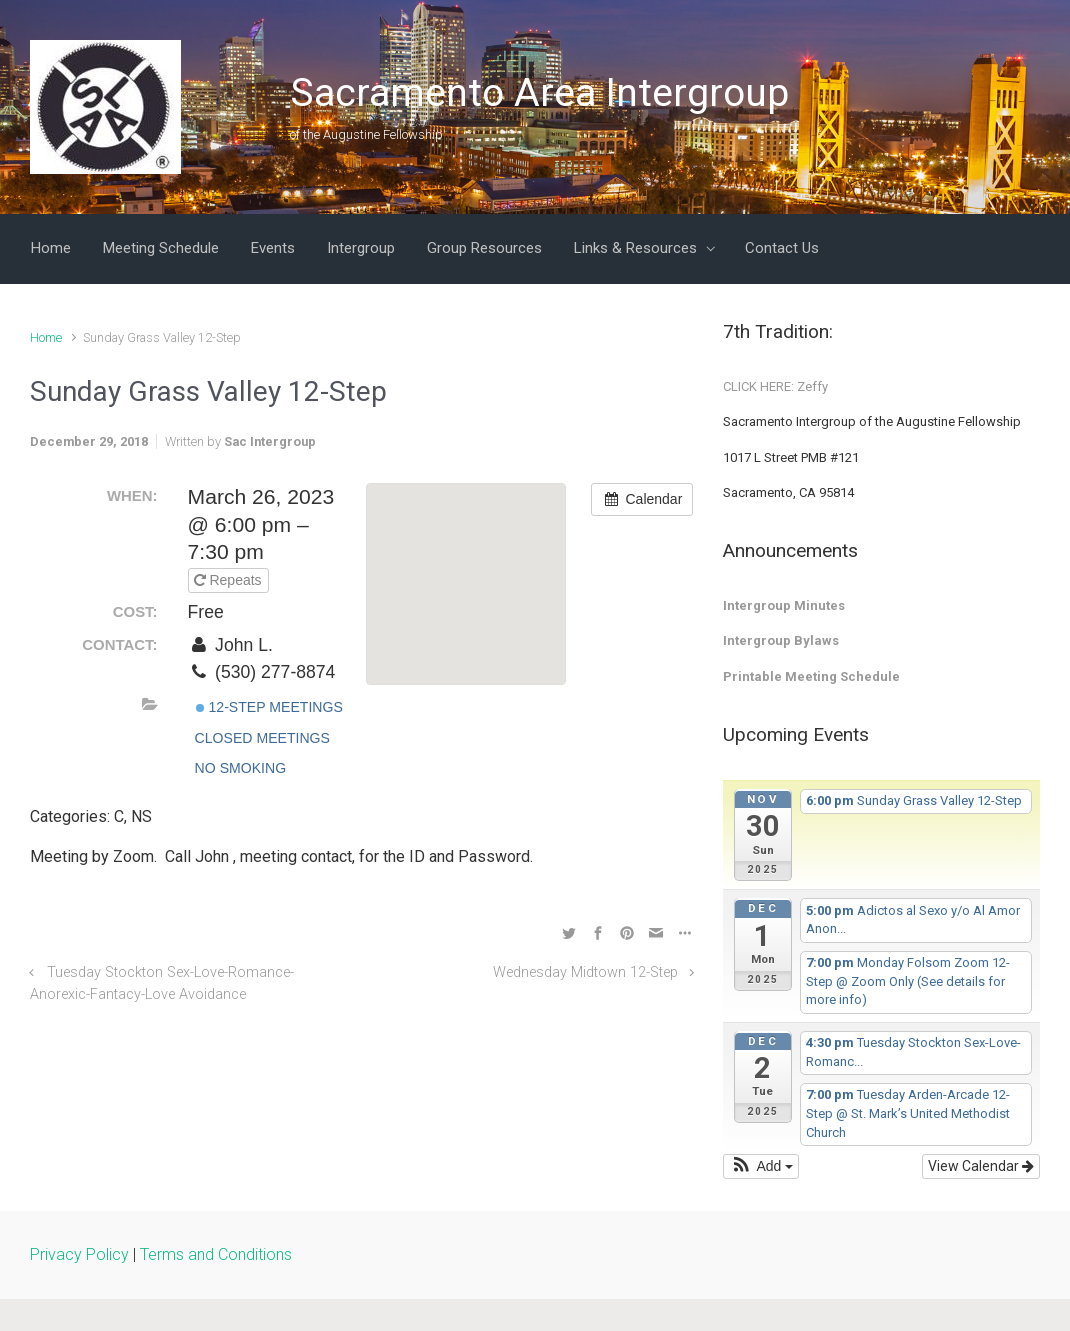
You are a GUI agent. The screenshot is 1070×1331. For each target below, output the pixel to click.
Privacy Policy (79, 1254)
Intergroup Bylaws (781, 640)
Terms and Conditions (216, 1254)
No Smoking (241, 768)
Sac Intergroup (270, 441)
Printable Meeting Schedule (811, 676)
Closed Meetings (262, 738)
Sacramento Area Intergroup (539, 93)
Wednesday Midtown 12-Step (585, 972)
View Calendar (981, 1166)
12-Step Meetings (269, 707)
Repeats (230, 580)
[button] (761, 1166)
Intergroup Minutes (784, 605)
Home (46, 337)
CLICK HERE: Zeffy (775, 386)
